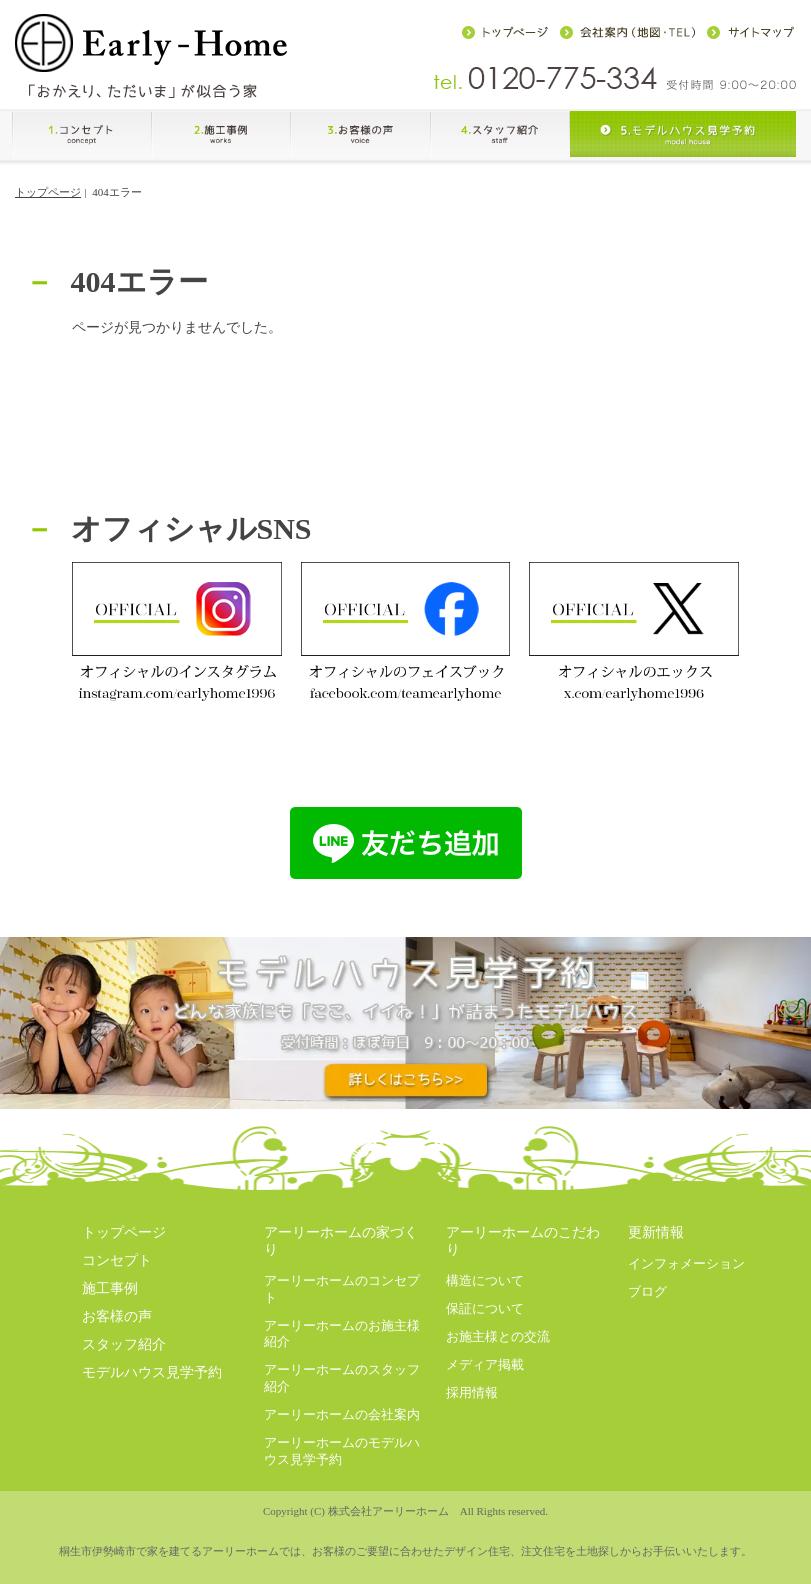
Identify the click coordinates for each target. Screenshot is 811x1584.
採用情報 (472, 1392)
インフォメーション (686, 1263)
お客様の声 (117, 1316)
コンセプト (117, 1260)
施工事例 (110, 1288)
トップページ (48, 192)
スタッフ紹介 (124, 1344)
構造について (485, 1280)
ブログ (647, 1291)
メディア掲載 (485, 1364)
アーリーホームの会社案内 (342, 1414)
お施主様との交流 (498, 1336)
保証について (485, 1308)
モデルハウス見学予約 (152, 1372)
